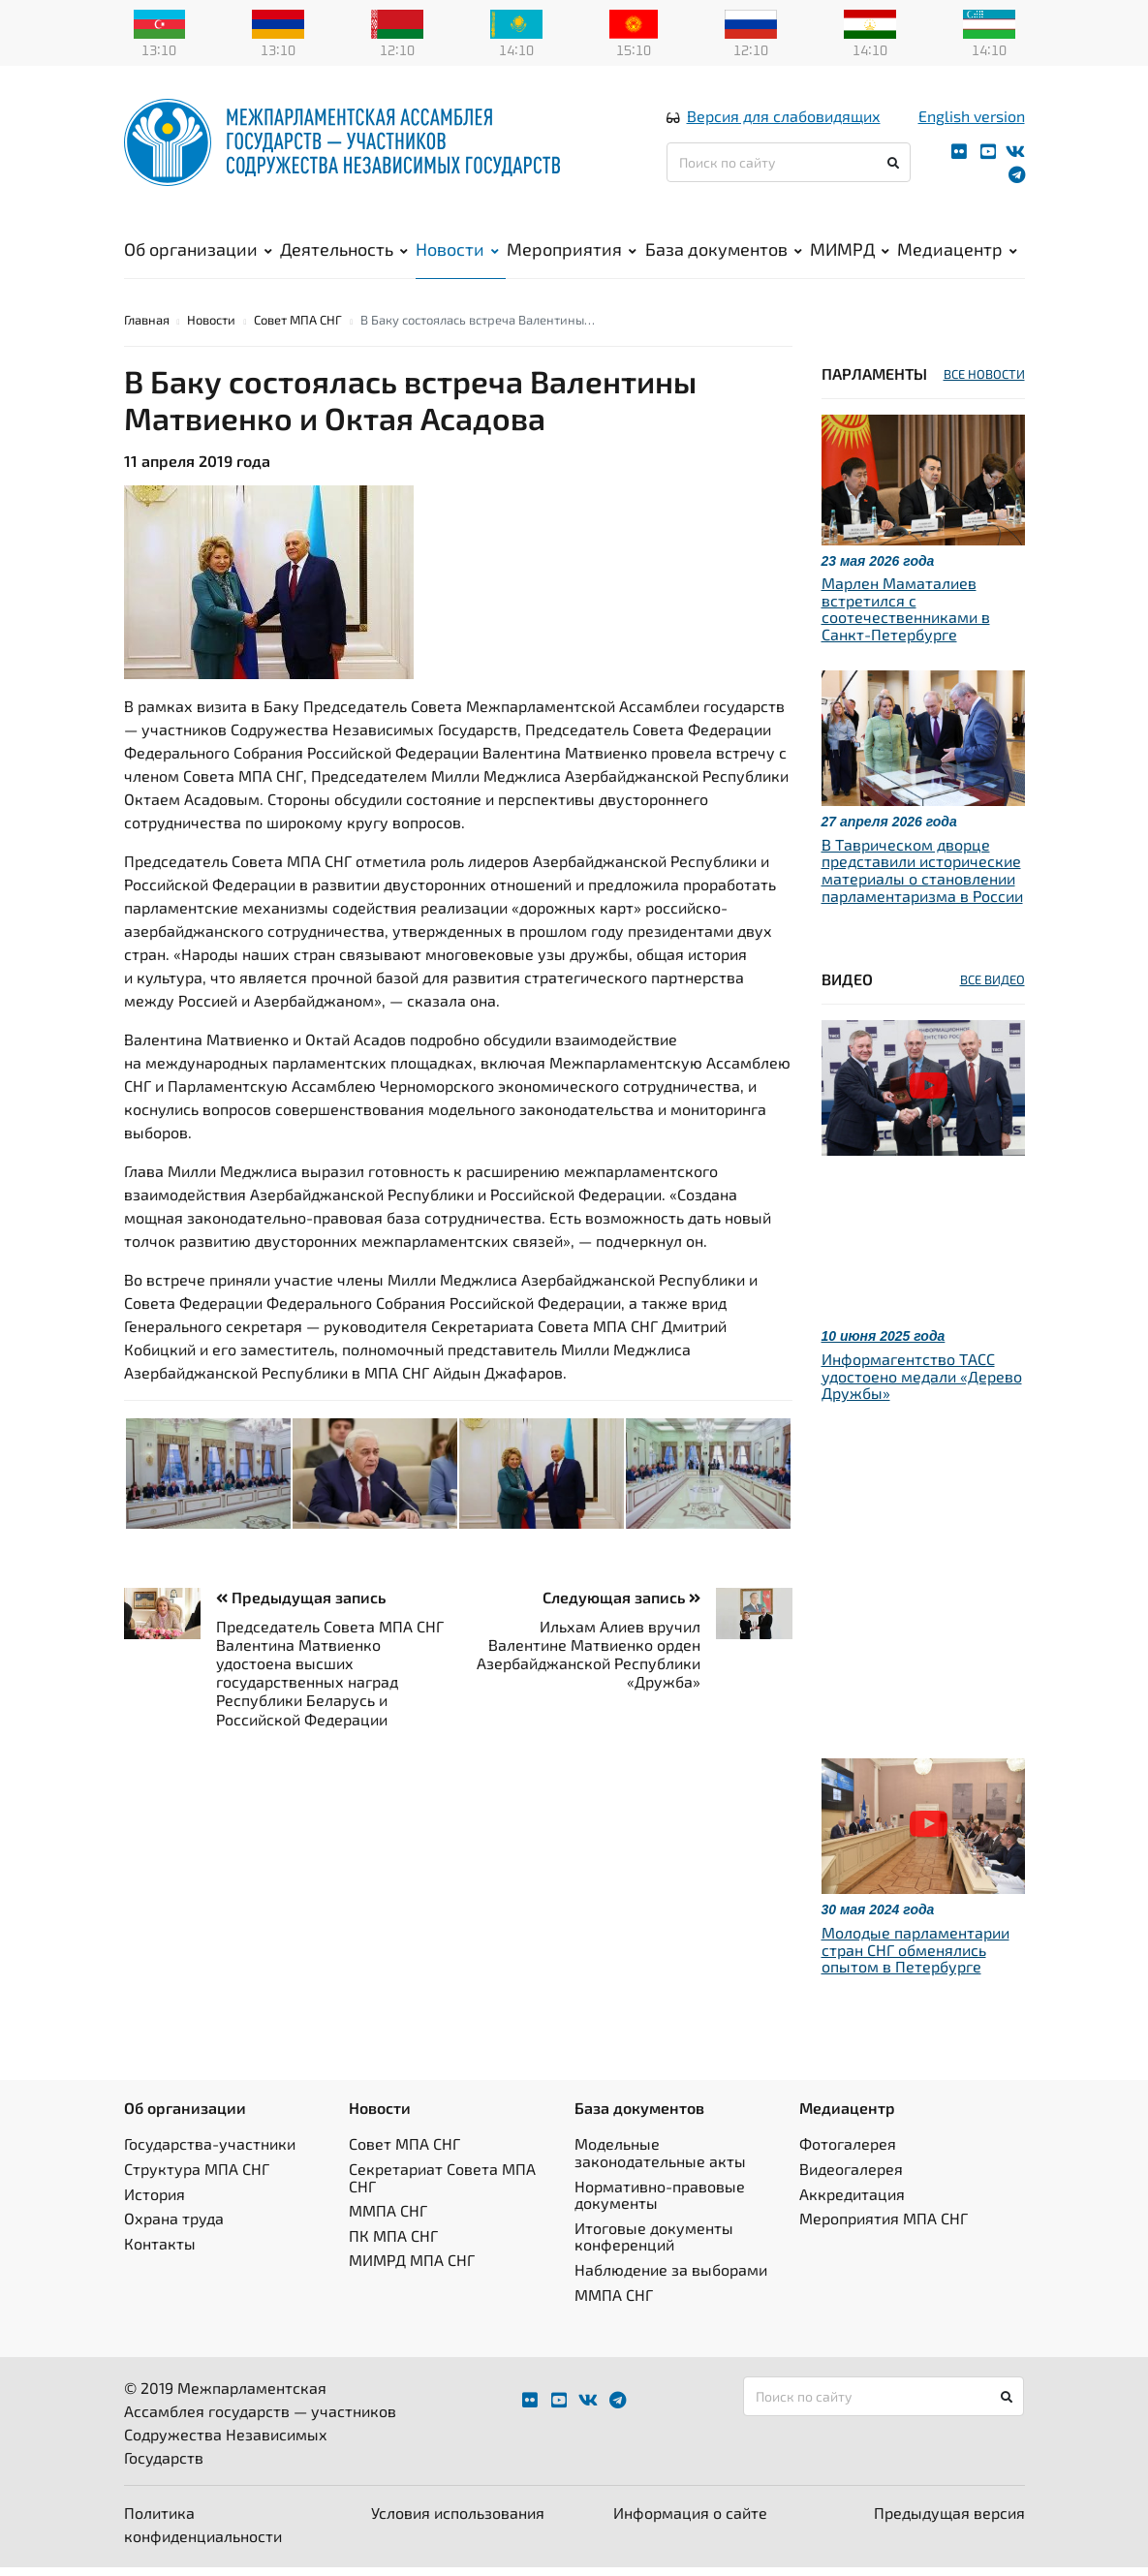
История (154, 2202)
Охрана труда (174, 2227)
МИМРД (849, 253)
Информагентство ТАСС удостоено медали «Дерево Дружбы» (922, 1384)
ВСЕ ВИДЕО (992, 988)
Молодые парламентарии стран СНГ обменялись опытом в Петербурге (915, 1958)
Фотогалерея (847, 2152)
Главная (147, 328)
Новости (457, 253)
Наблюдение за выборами (670, 2278)
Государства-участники (209, 2152)
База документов (723, 253)
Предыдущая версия (949, 2521)
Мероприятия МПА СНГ (883, 2227)
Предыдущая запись (301, 1606)
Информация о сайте (690, 2521)
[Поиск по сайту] (789, 166)
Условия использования (457, 2521)
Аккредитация (852, 2202)
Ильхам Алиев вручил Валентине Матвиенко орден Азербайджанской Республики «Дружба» (588, 1663)
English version (971, 119)
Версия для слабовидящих (784, 119)
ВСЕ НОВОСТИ (984, 382)
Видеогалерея (851, 2177)
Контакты (160, 2252)
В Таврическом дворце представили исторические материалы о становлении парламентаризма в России (922, 879)
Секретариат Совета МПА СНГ (442, 2186)
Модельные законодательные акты (660, 2161)
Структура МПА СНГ (196, 2177)
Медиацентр (957, 253)
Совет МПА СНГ (298, 328)
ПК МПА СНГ (393, 2244)
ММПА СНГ (388, 2219)
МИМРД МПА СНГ (412, 2268)
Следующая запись (621, 1606)
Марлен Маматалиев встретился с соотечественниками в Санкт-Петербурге (906, 617)
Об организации (198, 253)
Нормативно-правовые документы (659, 2203)
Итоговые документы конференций (653, 2245)
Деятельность (344, 253)
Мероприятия (571, 253)
